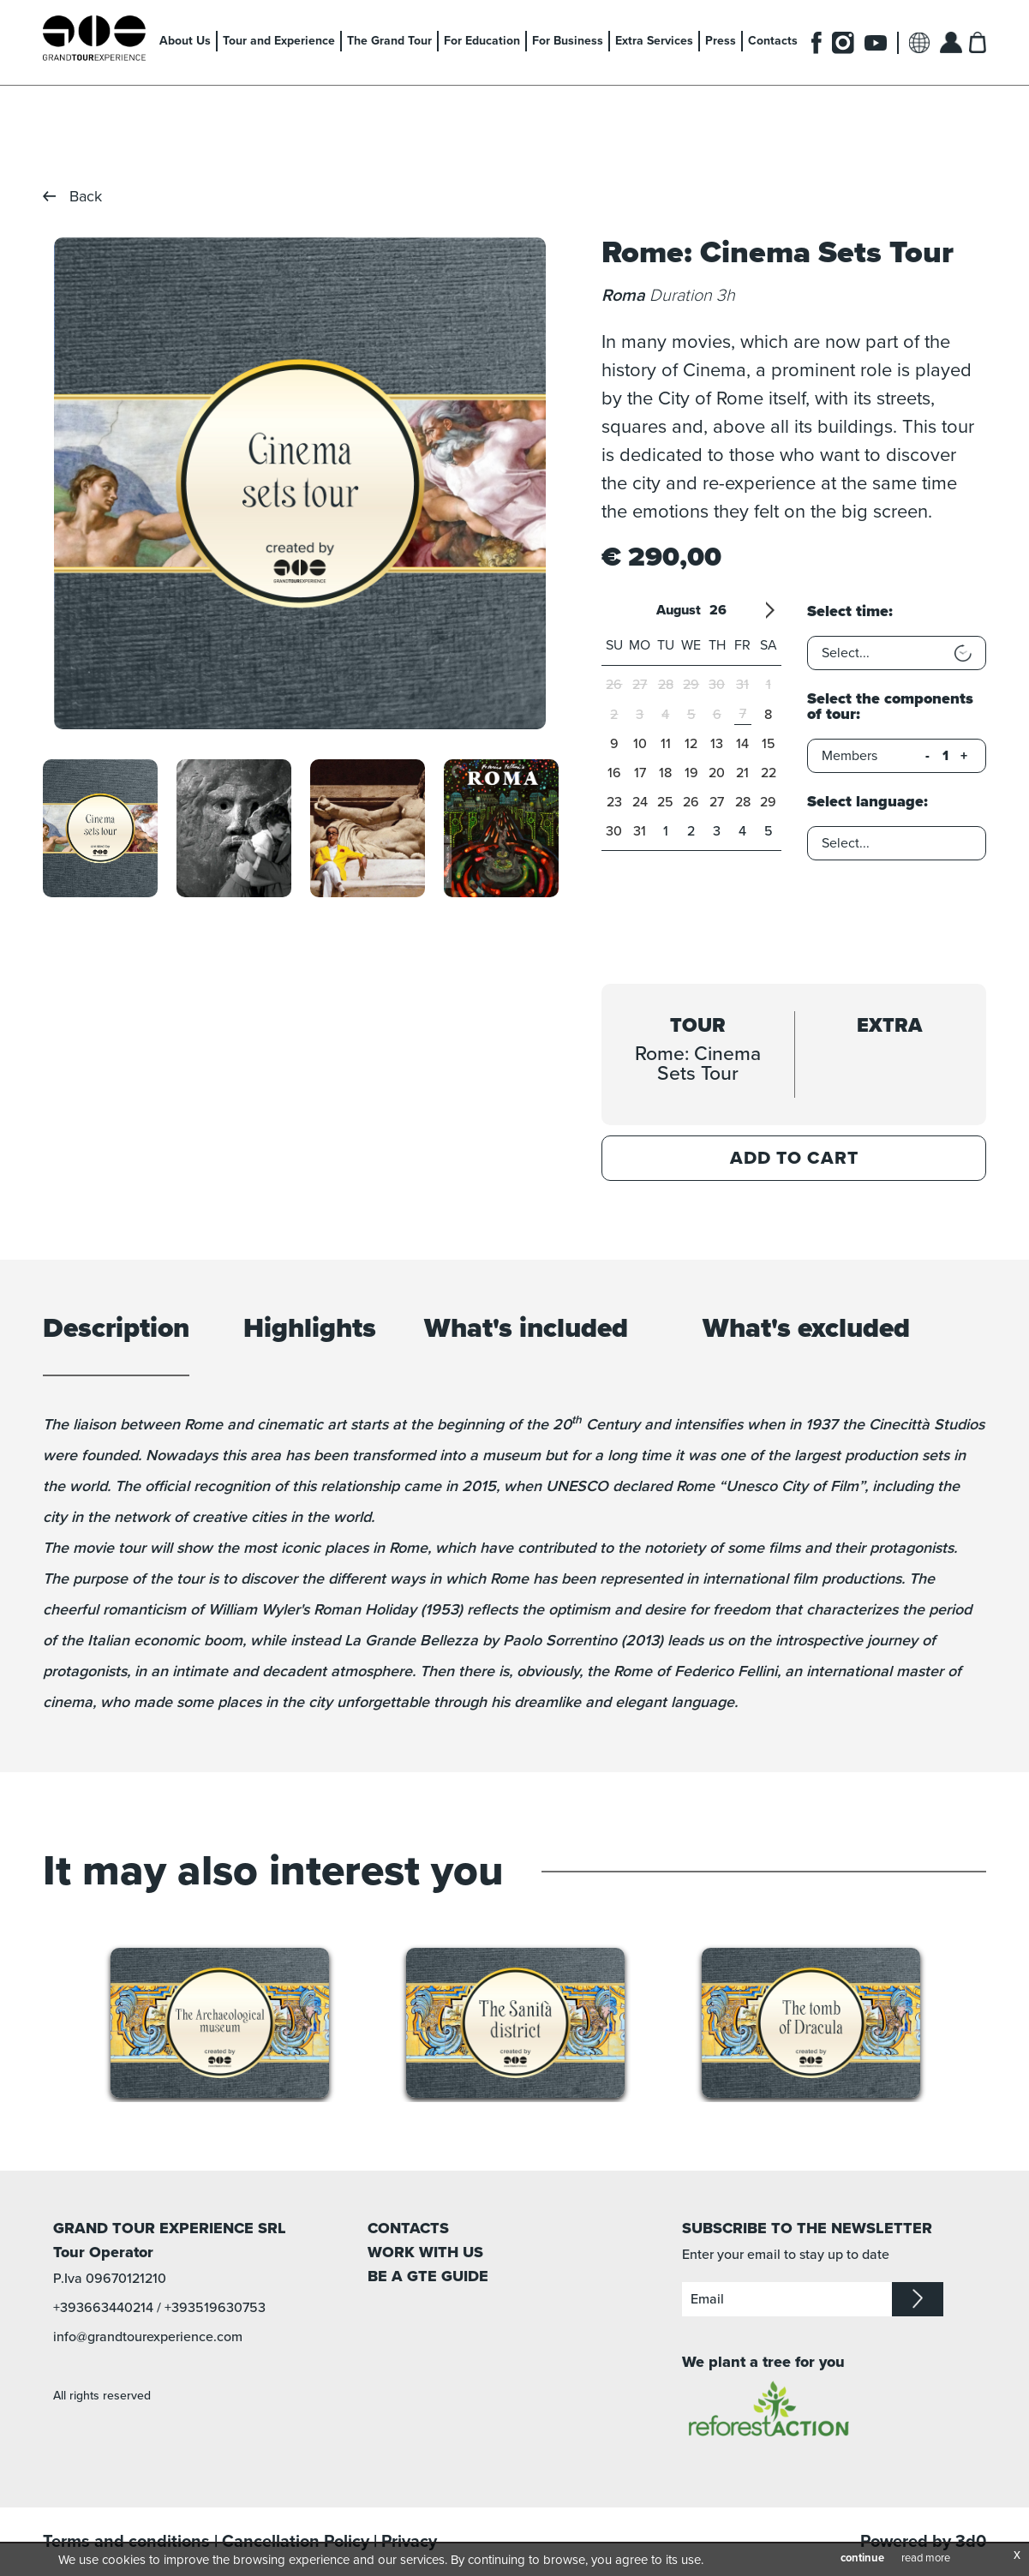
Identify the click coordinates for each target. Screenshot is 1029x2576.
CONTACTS (408, 2228)
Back (85, 196)
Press (720, 40)
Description (116, 1330)
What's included (526, 1330)
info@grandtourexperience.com (147, 2336)
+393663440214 (103, 2307)
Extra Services (654, 40)
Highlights (309, 1330)
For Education (482, 40)
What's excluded (806, 1330)
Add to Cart (794, 1158)
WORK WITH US (425, 2252)
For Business (567, 40)
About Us (185, 40)
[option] (300, 483)
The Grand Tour (389, 40)
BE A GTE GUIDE (428, 2276)
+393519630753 (215, 2307)
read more (925, 2558)
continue (862, 2558)
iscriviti (917, 2299)
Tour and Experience (279, 40)
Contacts (773, 40)
